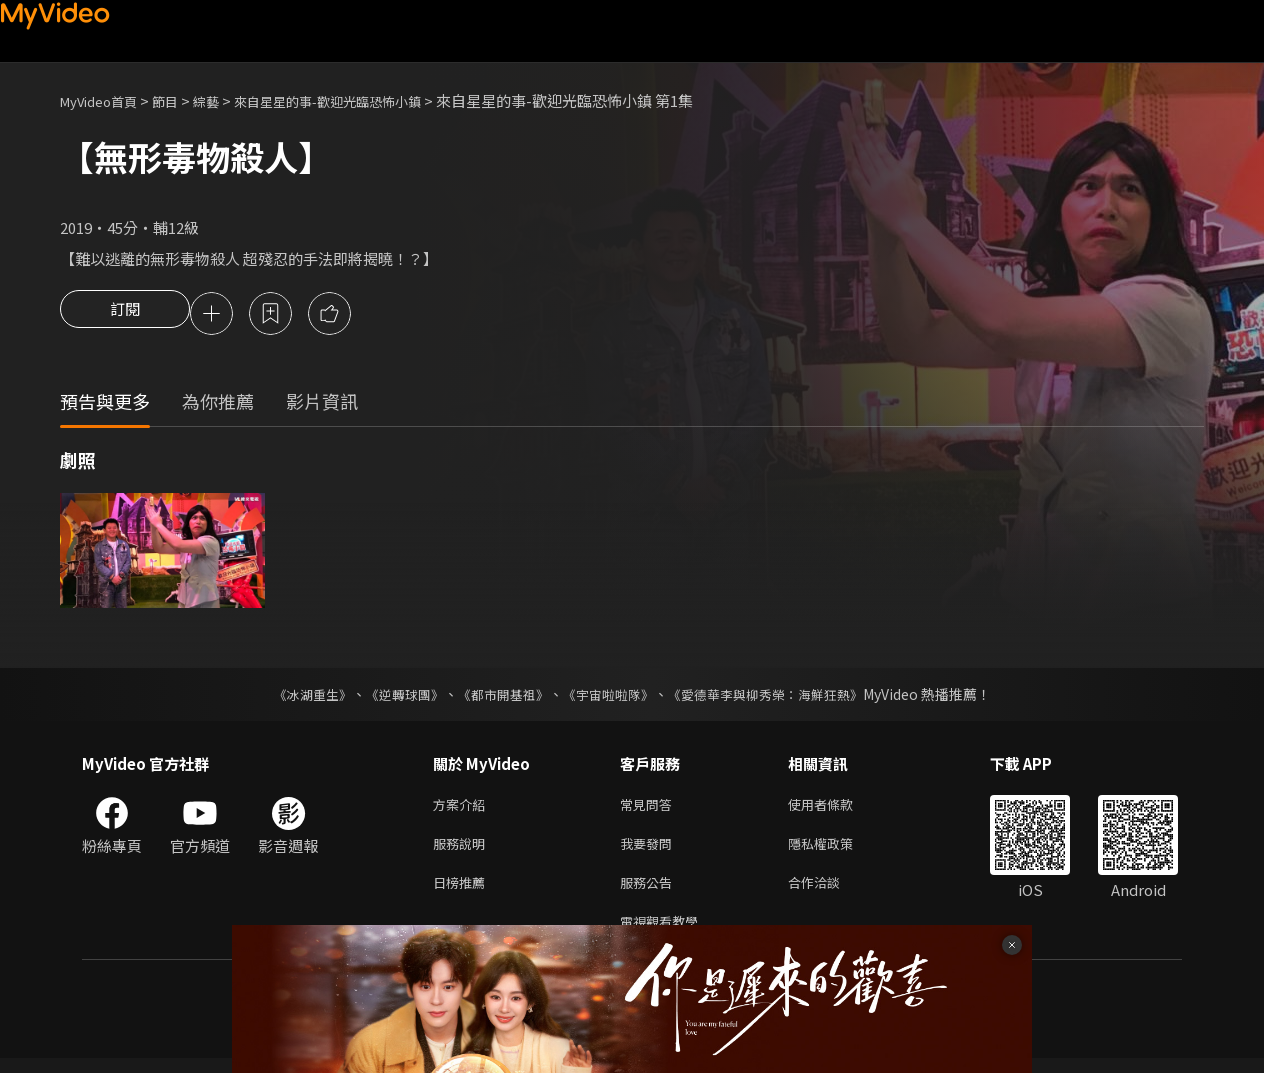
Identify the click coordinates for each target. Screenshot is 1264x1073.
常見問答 (650, 808)
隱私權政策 (837, 850)
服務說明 (463, 850)
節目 (181, 100)
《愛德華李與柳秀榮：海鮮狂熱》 (778, 697)
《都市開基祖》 (498, 697)
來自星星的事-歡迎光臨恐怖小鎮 (364, 100)
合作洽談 (830, 892)
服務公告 (650, 892)
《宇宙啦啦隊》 (610, 697)
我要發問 (650, 850)
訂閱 (125, 315)
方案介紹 (463, 808)
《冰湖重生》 (295, 697)
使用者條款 (837, 808)
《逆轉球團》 (393, 697)
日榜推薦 (463, 892)
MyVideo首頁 (105, 100)
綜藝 (226, 100)
